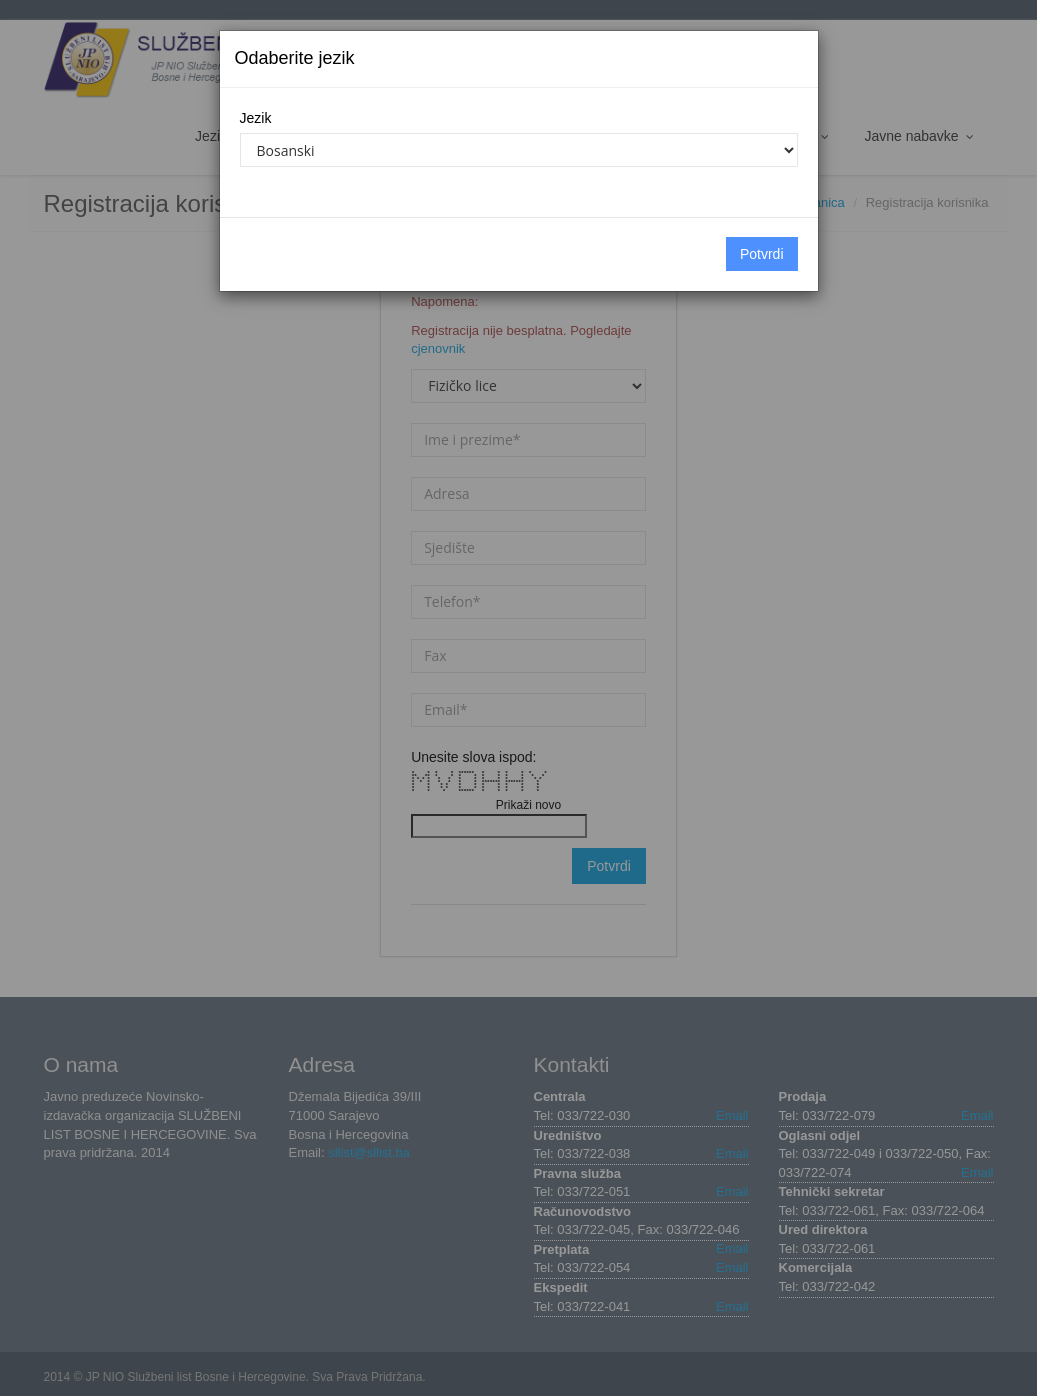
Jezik (256, 118)
